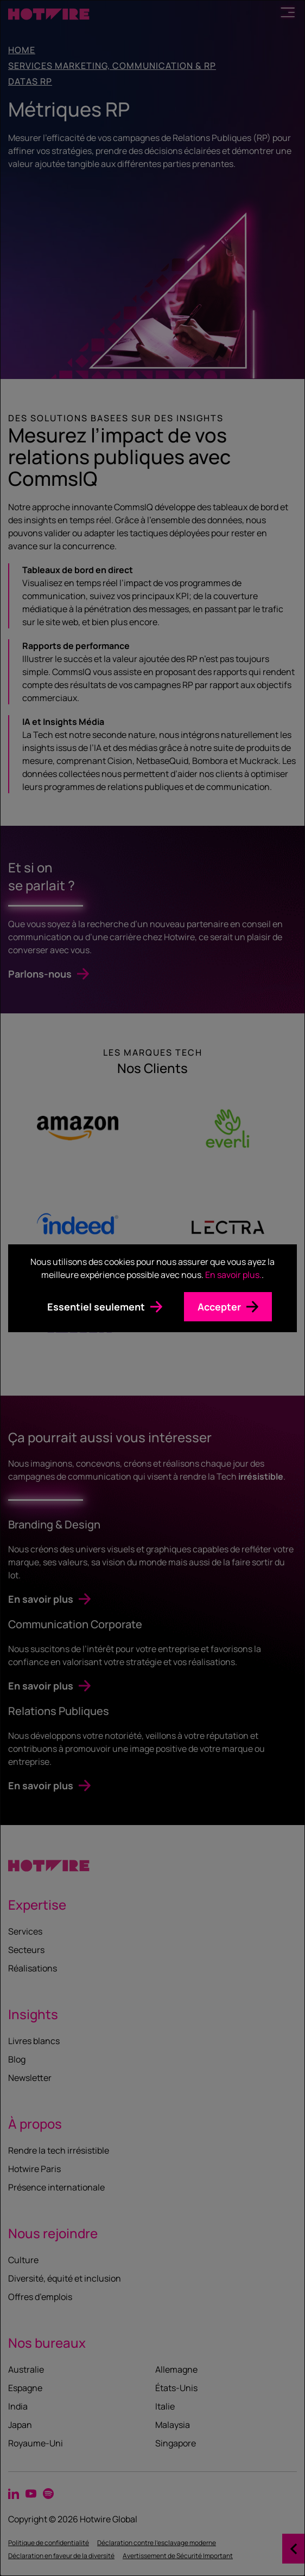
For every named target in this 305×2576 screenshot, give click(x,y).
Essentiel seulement (96, 1306)
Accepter (219, 1306)
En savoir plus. (233, 1275)
